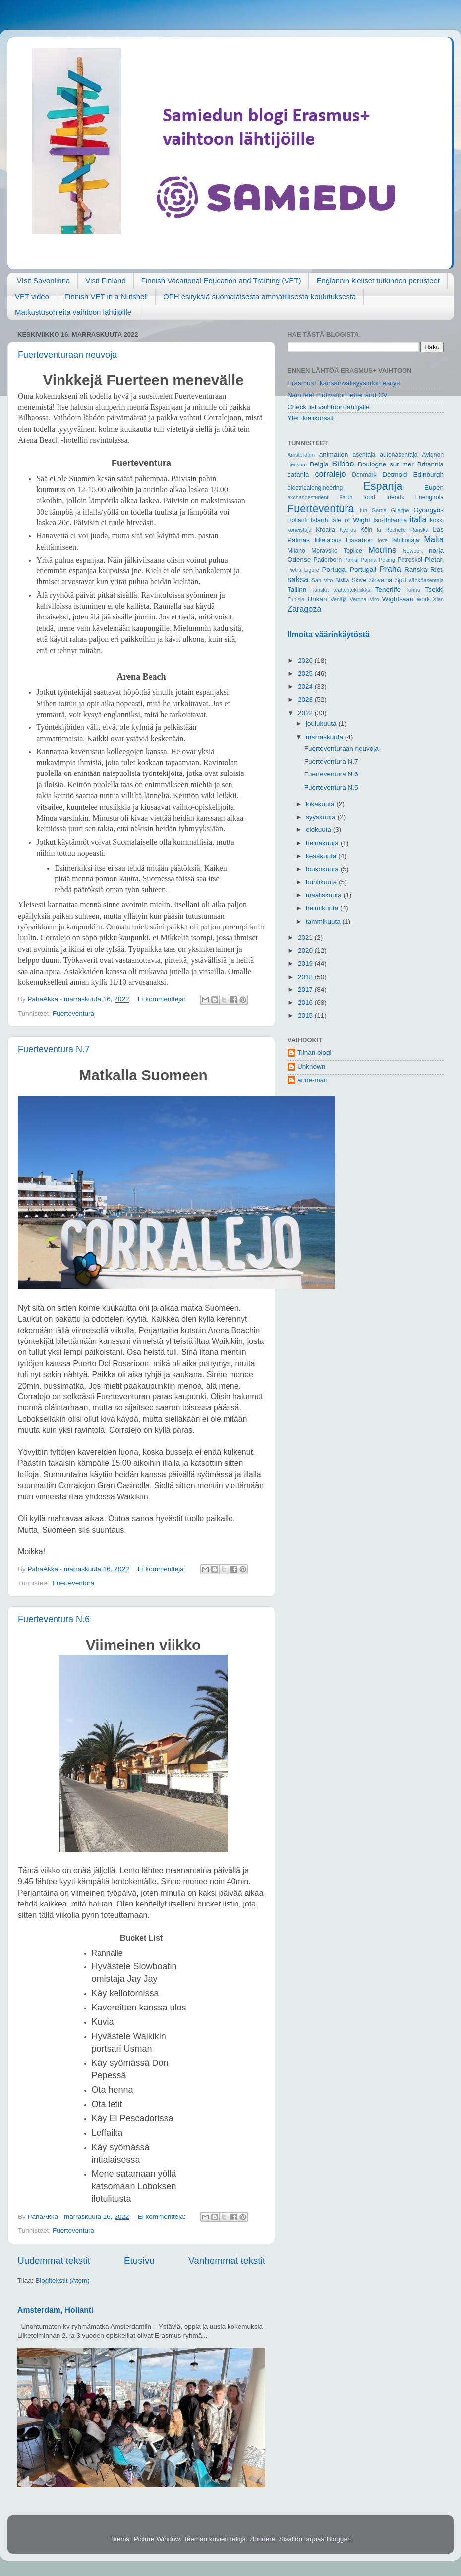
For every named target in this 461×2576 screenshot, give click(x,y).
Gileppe (400, 510)
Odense (299, 559)
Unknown (311, 1066)
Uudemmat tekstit (53, 2260)
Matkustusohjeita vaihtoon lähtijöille (73, 312)
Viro (374, 599)
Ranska (415, 569)
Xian (438, 599)
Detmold (394, 474)
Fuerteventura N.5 (331, 787)
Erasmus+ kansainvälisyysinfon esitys (344, 383)
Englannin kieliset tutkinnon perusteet (378, 280)
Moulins (382, 549)
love (383, 540)
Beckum (297, 464)
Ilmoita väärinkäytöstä (329, 634)
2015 (306, 1015)
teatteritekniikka (351, 590)
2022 (306, 713)
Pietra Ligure (303, 570)
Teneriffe (388, 589)
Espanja (382, 486)
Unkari (317, 599)
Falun (345, 497)
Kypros (348, 530)
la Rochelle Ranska (402, 530)
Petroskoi (409, 559)
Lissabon (359, 540)
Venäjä (338, 599)
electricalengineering (315, 487)
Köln (366, 529)
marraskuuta (325, 737)
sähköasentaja (426, 580)
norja (436, 550)
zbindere (262, 2539)
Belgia (319, 464)
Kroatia (325, 529)
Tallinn (297, 589)
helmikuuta (323, 908)
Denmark (364, 474)
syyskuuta (322, 817)
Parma (369, 560)
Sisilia (342, 580)
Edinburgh (428, 474)
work (423, 599)
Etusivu (139, 2260)
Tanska (320, 590)
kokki (437, 520)
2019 (306, 963)
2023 (306, 699)
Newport (413, 551)
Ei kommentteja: (163, 999)
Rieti (437, 569)
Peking (387, 560)
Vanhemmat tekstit (226, 2260)
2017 (306, 989)
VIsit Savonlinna (43, 280)
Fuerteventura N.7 (54, 1049)
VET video (32, 296)
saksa (298, 579)
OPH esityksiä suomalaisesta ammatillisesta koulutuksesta (259, 296)
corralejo (330, 473)
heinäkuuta (323, 843)
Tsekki (434, 589)
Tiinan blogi (314, 1052)
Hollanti (298, 520)
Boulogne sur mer (386, 464)
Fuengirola (429, 497)
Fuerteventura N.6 (54, 1619)
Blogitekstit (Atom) (62, 2280)
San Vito (322, 580)
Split (400, 580)
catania (298, 474)
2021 (306, 937)
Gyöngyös (428, 510)
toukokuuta (323, 869)
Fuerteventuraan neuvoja (67, 355)
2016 (306, 1002)
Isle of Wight (350, 520)
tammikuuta (324, 921)
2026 (306, 660)
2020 (306, 950)
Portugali (363, 569)
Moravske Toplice (336, 550)
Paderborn (327, 559)
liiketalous (328, 540)
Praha (390, 569)
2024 (306, 686)
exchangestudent (308, 497)
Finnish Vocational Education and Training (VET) (221, 280)
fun (363, 510)
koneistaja (300, 530)
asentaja (363, 454)
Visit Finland (105, 280)
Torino (413, 590)
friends (395, 497)
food (369, 497)
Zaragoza (304, 608)
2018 (306, 976)
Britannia (430, 464)
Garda (379, 510)
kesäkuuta (322, 856)
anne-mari (312, 1079)
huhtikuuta (322, 882)
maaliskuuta (325, 895)
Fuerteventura (73, 1013)
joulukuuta (322, 723)
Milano (296, 550)
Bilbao (343, 463)
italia (418, 519)
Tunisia (296, 599)
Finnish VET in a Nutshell (106, 296)
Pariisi (351, 560)
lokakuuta (321, 804)
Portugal (334, 569)
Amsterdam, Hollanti (55, 2310)
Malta (434, 539)
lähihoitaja (405, 540)
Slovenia (381, 580)
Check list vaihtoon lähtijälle (329, 407)
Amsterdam (301, 455)
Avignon (433, 454)
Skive (358, 580)
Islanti (319, 520)
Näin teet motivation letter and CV (338, 395)
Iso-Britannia (390, 520)
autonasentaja (398, 454)
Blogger (338, 2539)
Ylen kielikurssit (311, 418)
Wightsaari (398, 599)
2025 (306, 673)
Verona (357, 599)
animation (333, 454)
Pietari (434, 559)
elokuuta (319, 829)
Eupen (434, 487)
